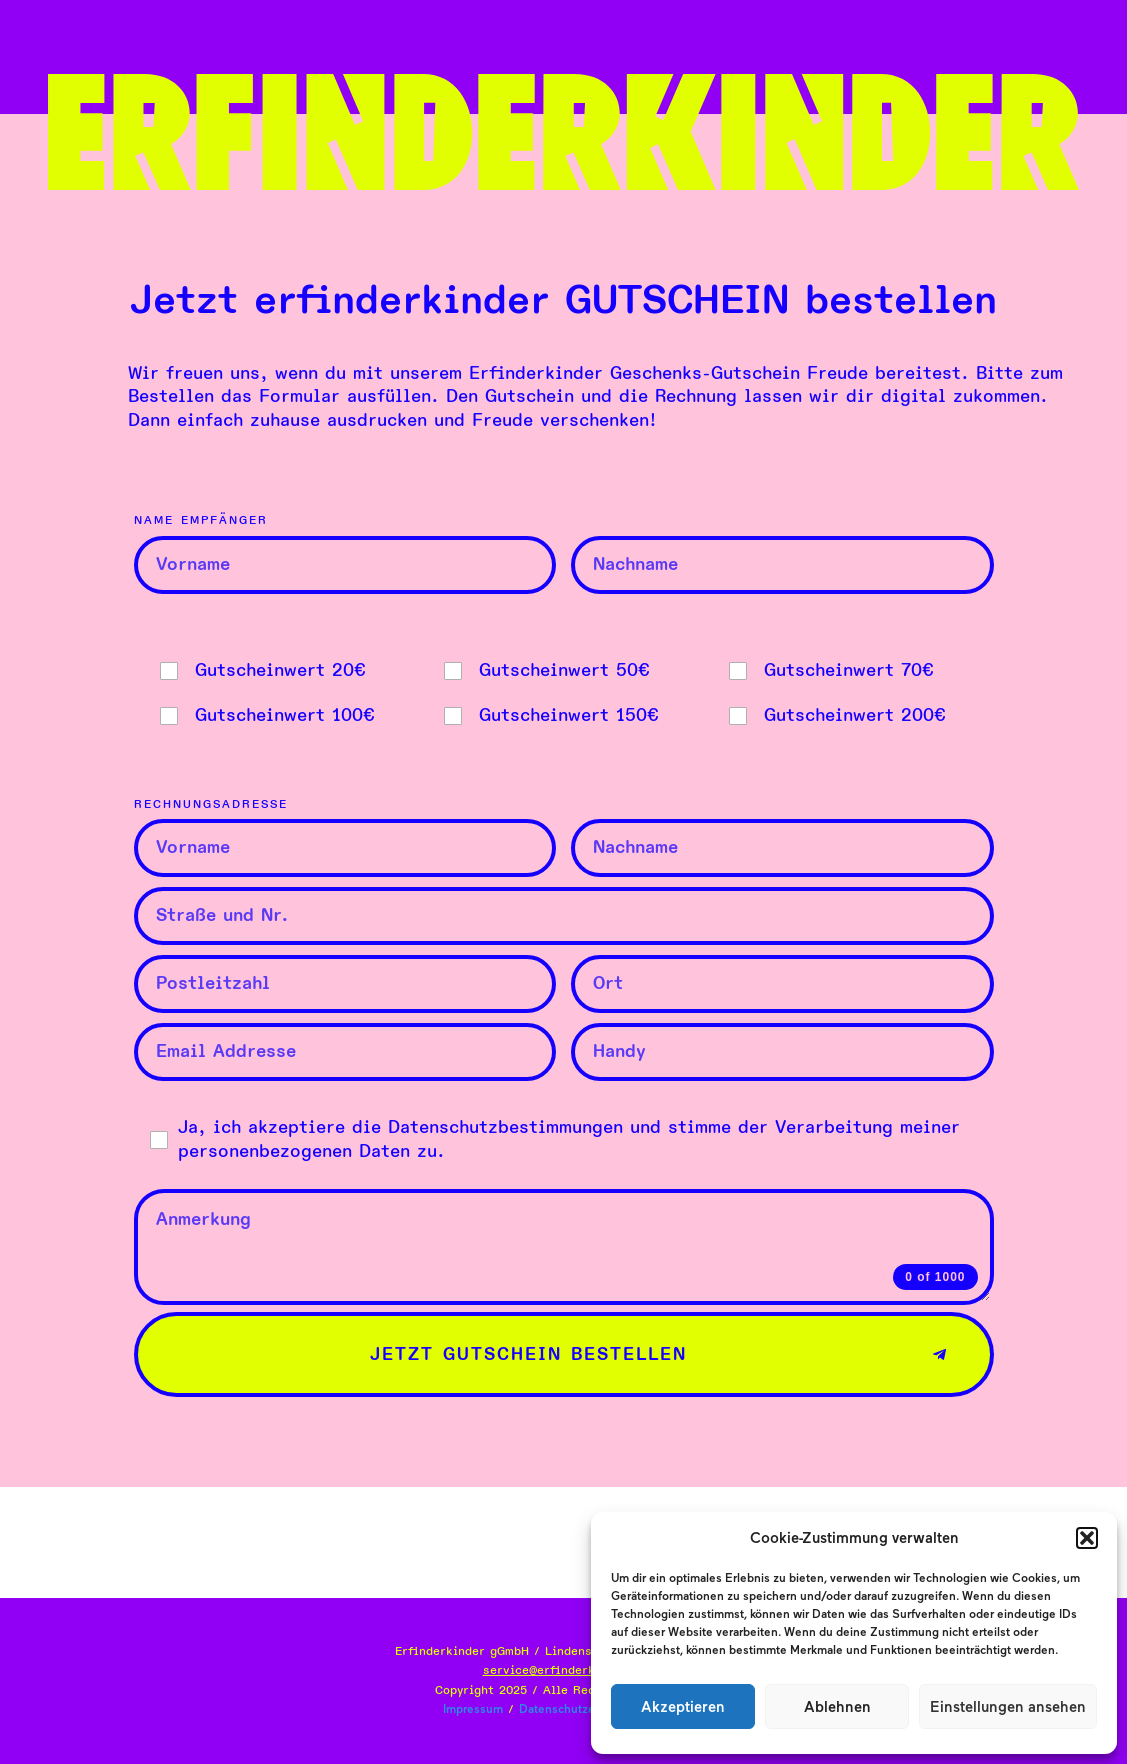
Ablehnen (837, 1707)
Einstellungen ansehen (1008, 1707)
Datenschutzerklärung (579, 1709)
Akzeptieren (683, 1707)
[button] (1087, 1538)
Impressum (473, 1709)
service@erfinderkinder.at (564, 1670)
